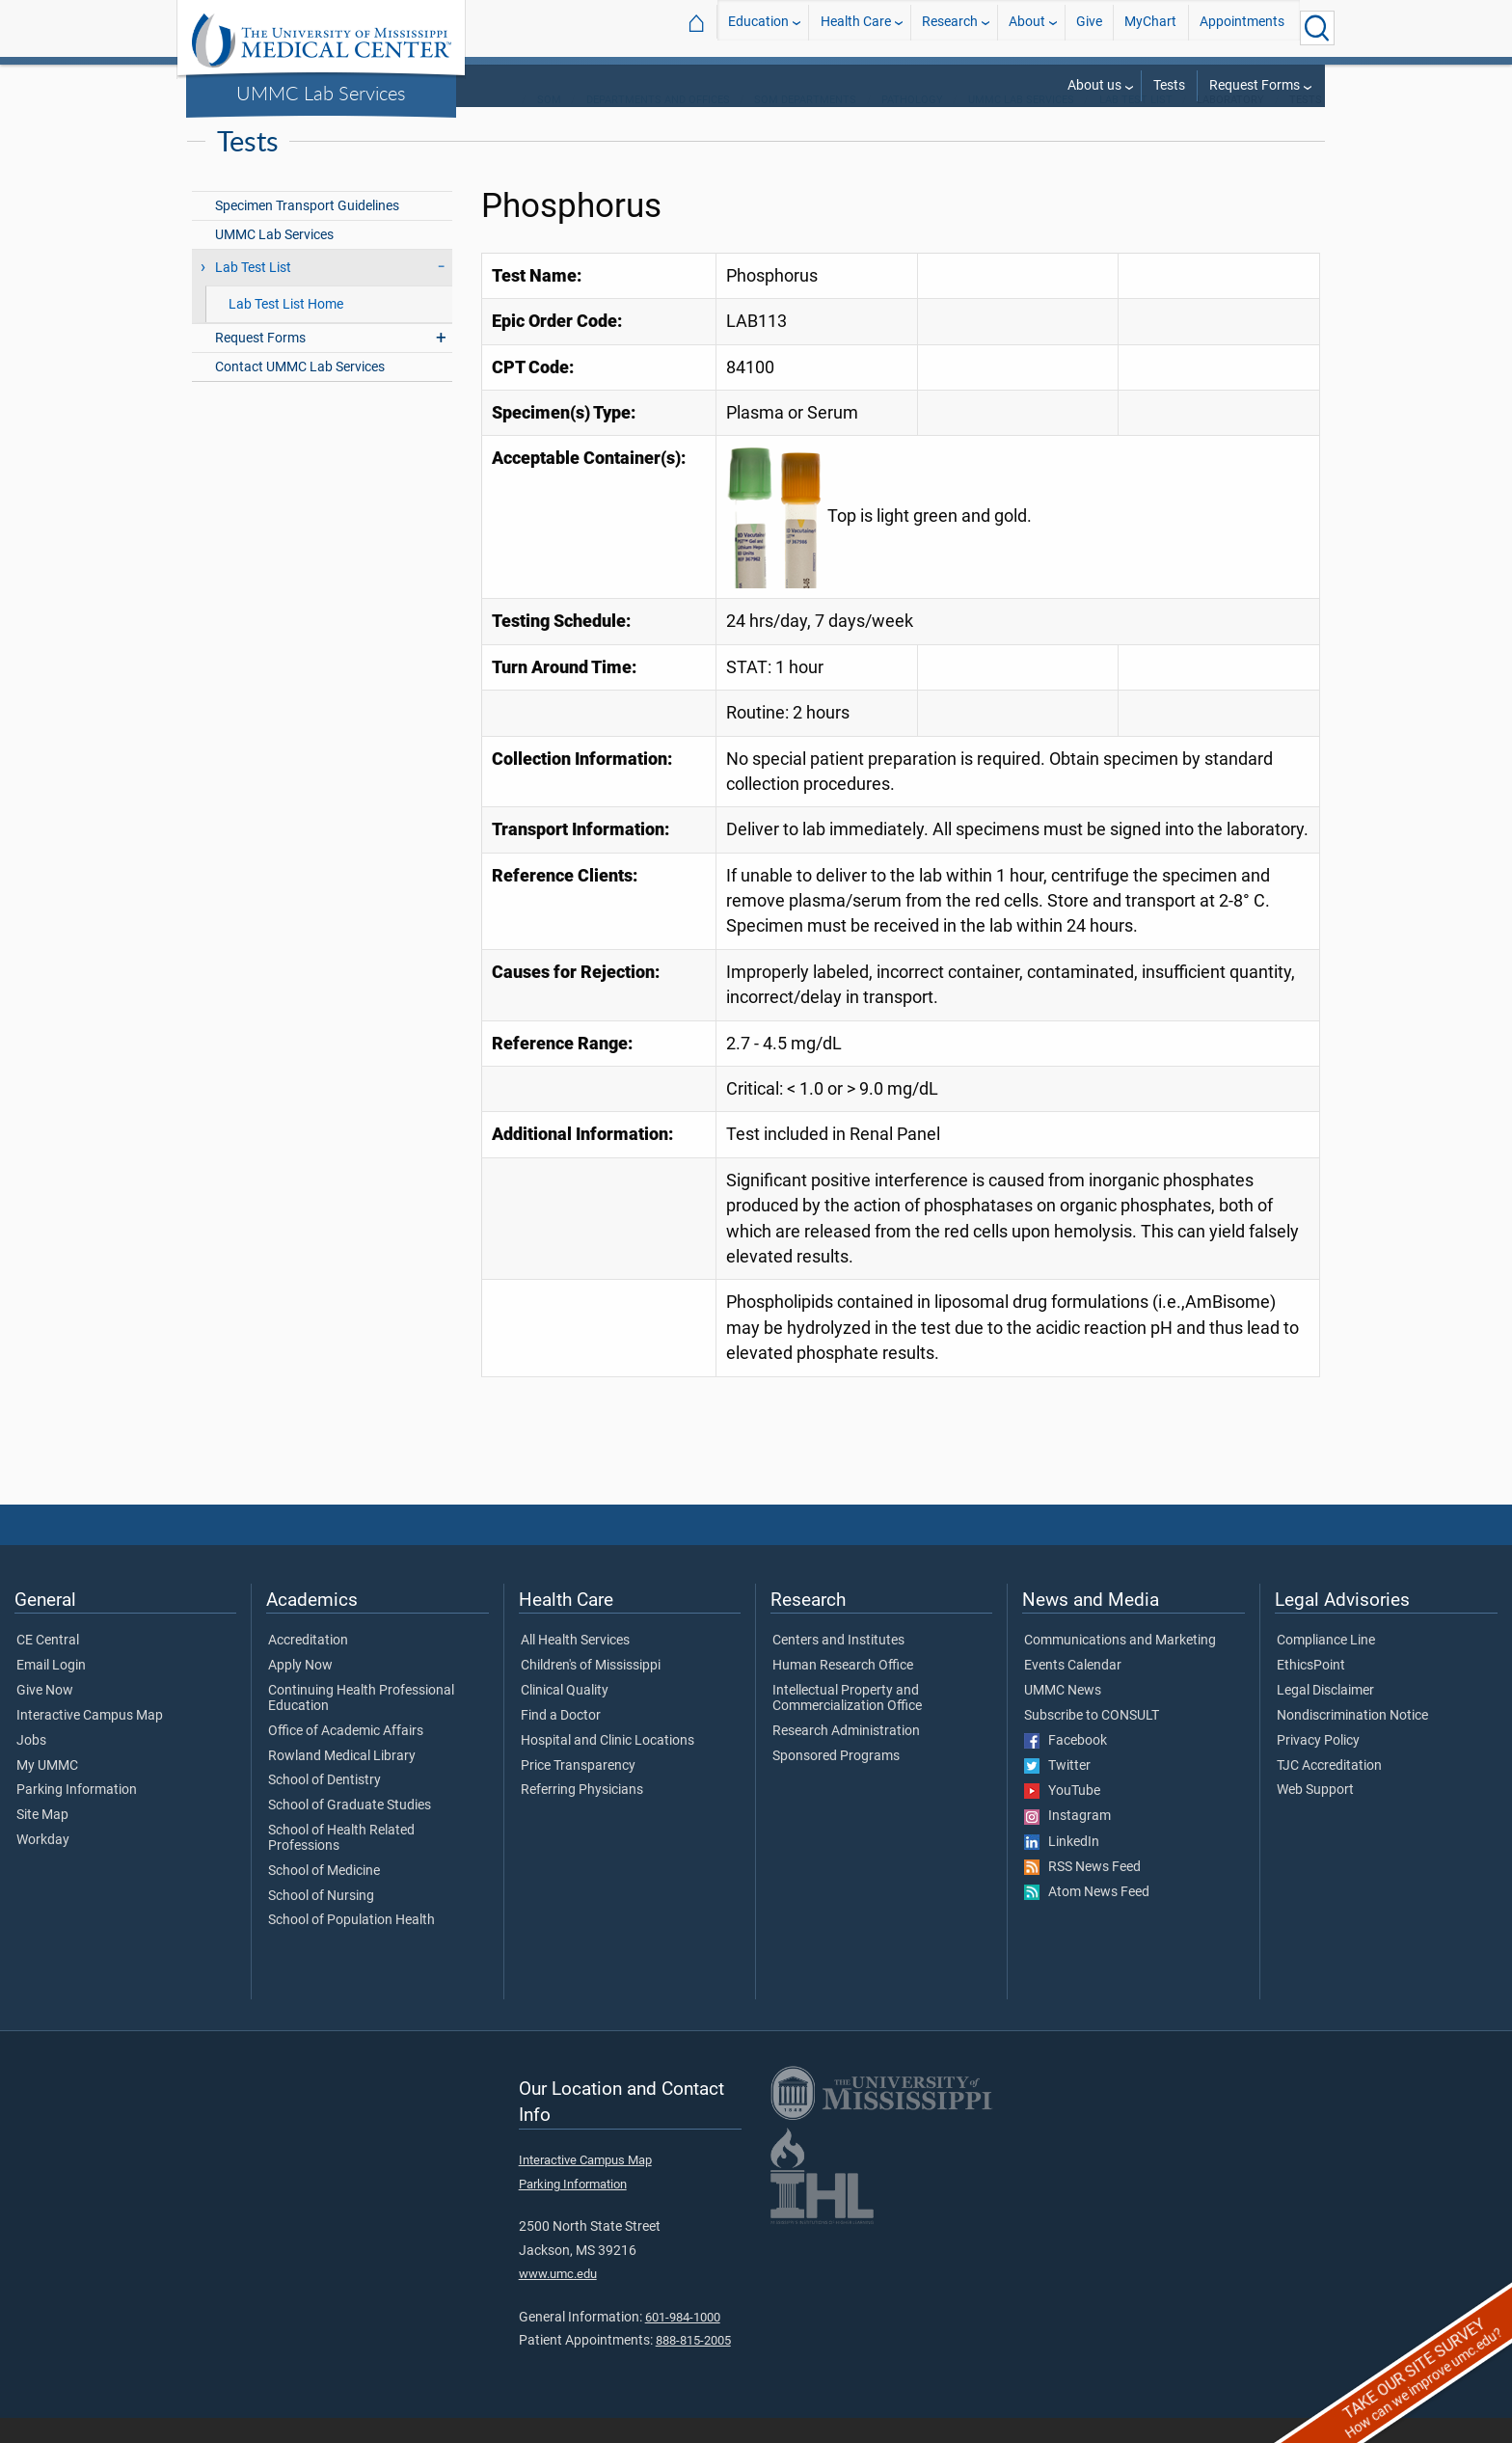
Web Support (1315, 1815)
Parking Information (76, 1815)
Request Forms (1254, 85)
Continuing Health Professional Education (361, 1723)
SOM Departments (805, 125)
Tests (1169, 85)
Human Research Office (842, 1690)
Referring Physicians (582, 1815)
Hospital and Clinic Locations (607, 1766)
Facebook (1065, 1766)
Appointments (1242, 27)
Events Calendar (1072, 1690)
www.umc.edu (558, 2299)
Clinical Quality (564, 1716)
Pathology (912, 125)
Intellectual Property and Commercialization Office (847, 1723)
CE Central (47, 1665)
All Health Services (575, 1665)
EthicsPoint (1311, 1690)
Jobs (31, 1766)
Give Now (44, 1716)
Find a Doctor (561, 1741)
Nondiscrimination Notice (1352, 1741)
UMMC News (1062, 1716)
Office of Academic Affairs (345, 1756)
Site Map (42, 1840)
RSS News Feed (1082, 1892)
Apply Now (300, 1690)
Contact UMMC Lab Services (300, 392)
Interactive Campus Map (89, 1741)
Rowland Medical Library (342, 1781)
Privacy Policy (1318, 1766)
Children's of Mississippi (591, 1690)
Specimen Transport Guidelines (307, 231)
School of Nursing (321, 1921)
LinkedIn (1061, 1867)
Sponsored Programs (836, 1781)
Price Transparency (578, 1791)
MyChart (1150, 27)
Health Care (856, 27)
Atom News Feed (1086, 1917)
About (1027, 27)
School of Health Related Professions (341, 1863)
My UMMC (47, 1791)
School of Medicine (324, 1896)
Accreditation (308, 1665)
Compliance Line (1326, 1665)
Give (1089, 27)
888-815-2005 (693, 2365)
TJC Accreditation (1329, 1791)
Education (758, 27)
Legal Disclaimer (1325, 1716)
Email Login (51, 1690)
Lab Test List (1136, 125)
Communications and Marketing (1120, 1665)
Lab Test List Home (286, 329)
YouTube (1062, 1816)
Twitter (1057, 1791)
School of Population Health (351, 1945)
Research (950, 27)
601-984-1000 (682, 2342)
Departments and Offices (658, 125)
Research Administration (846, 1756)
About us (1094, 85)
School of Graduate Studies (349, 1830)
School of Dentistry (324, 1805)
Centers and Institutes (838, 1665)
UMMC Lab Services (321, 92)
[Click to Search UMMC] (1317, 28)
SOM (549, 125)
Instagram (1067, 1841)
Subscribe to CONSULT (1091, 1741)
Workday (42, 1865)
